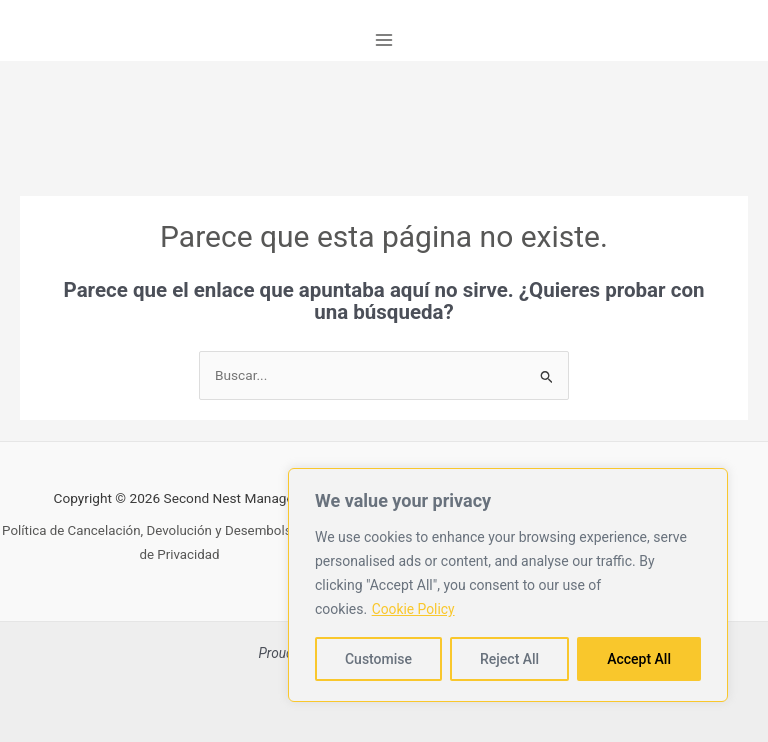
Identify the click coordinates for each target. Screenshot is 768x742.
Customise (378, 659)
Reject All (509, 659)
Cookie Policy (414, 609)
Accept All (639, 659)
